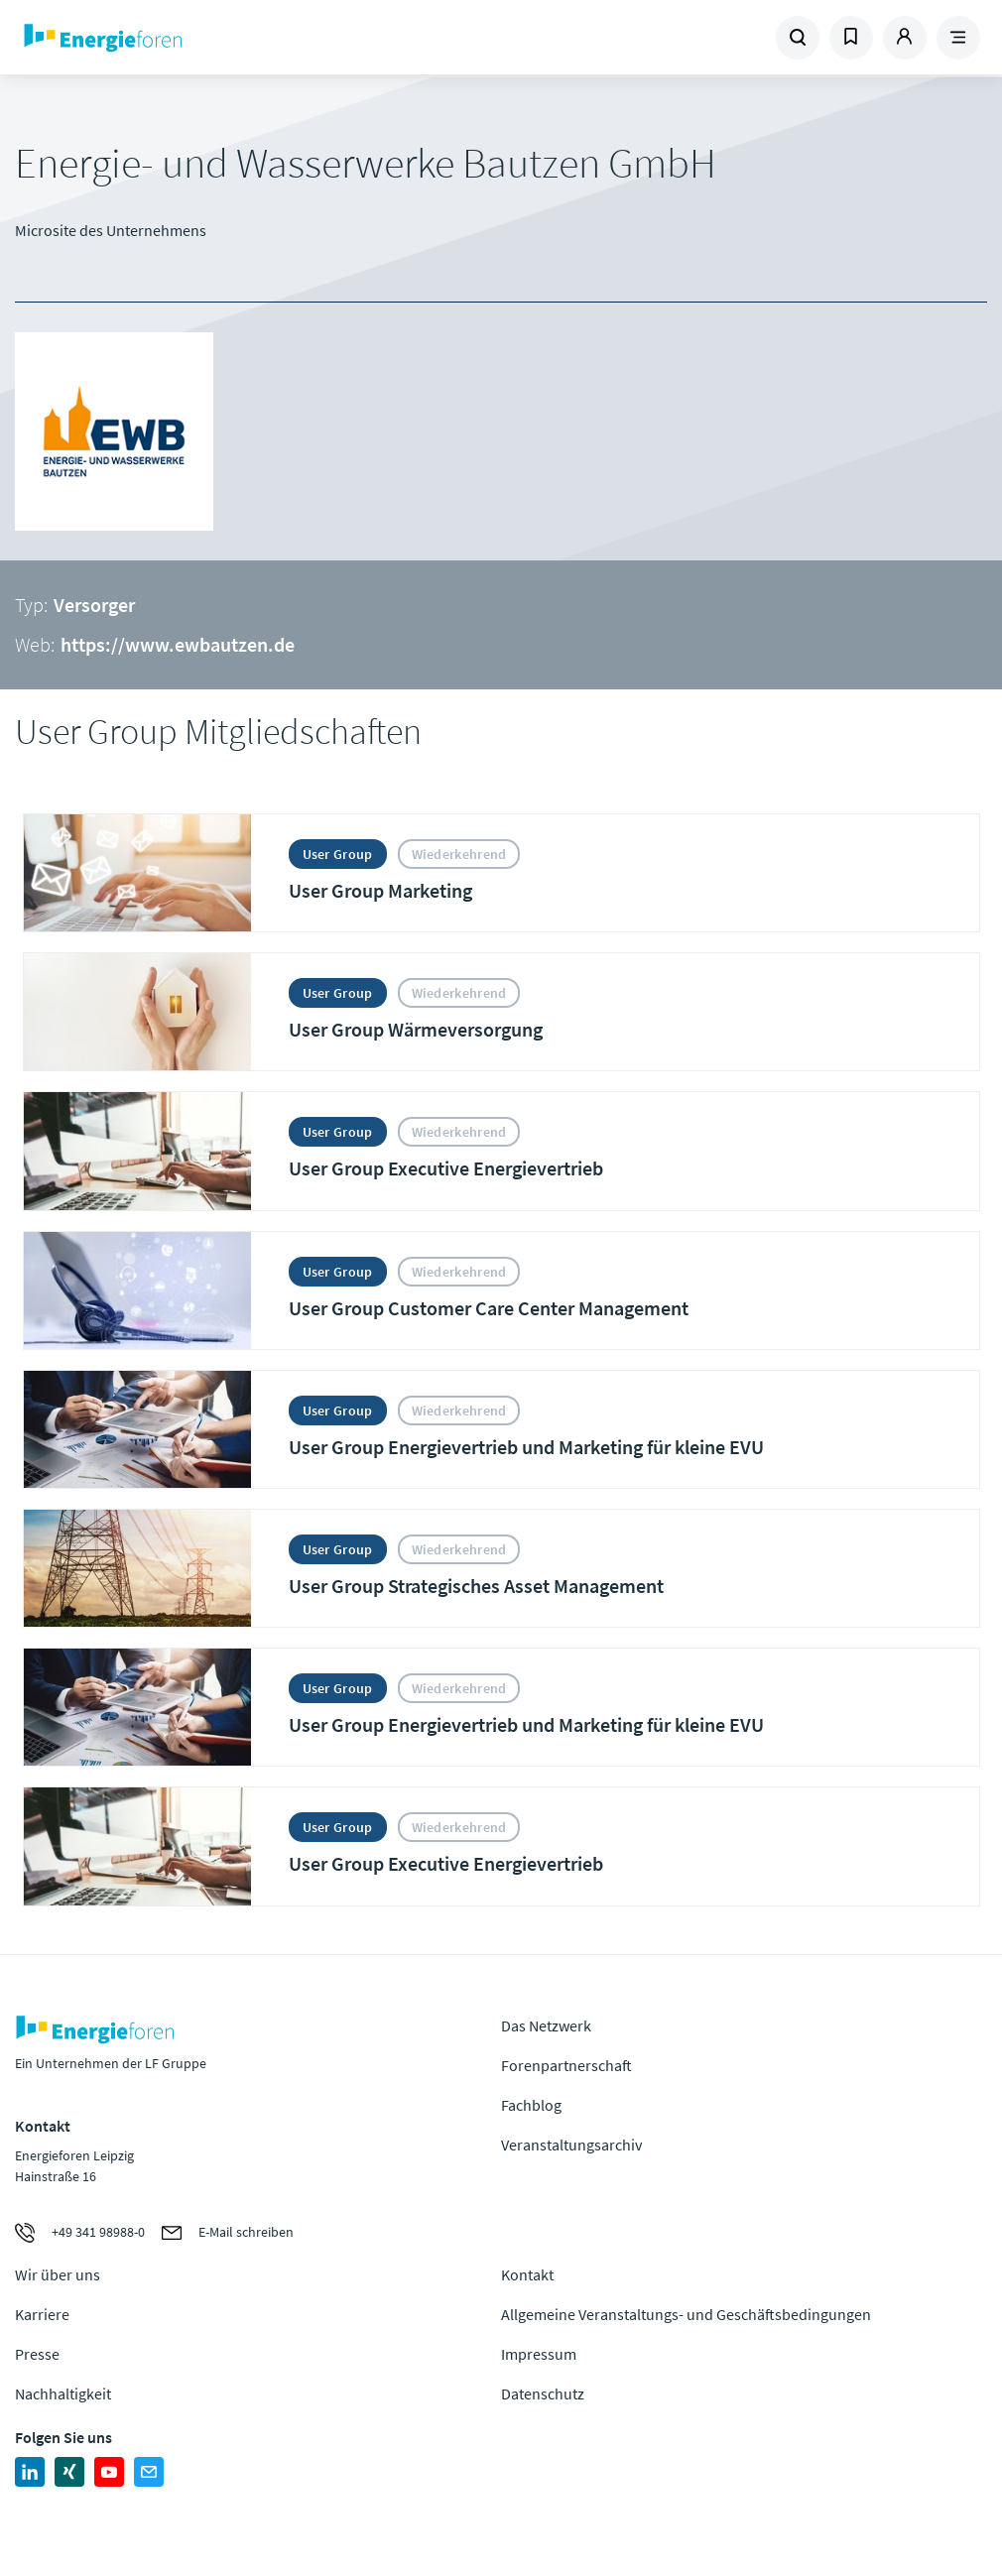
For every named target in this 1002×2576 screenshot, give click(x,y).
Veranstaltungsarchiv (571, 2144)
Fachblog (531, 2105)
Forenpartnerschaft (566, 2065)
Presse (37, 2354)
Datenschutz (542, 2393)
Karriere (42, 2314)
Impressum (538, 2354)
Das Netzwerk (546, 2025)
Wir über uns (57, 2274)
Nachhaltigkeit (63, 2393)
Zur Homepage (192, 38)
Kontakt (527, 2274)
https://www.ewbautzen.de (178, 644)
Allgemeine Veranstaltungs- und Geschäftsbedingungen (686, 2314)
